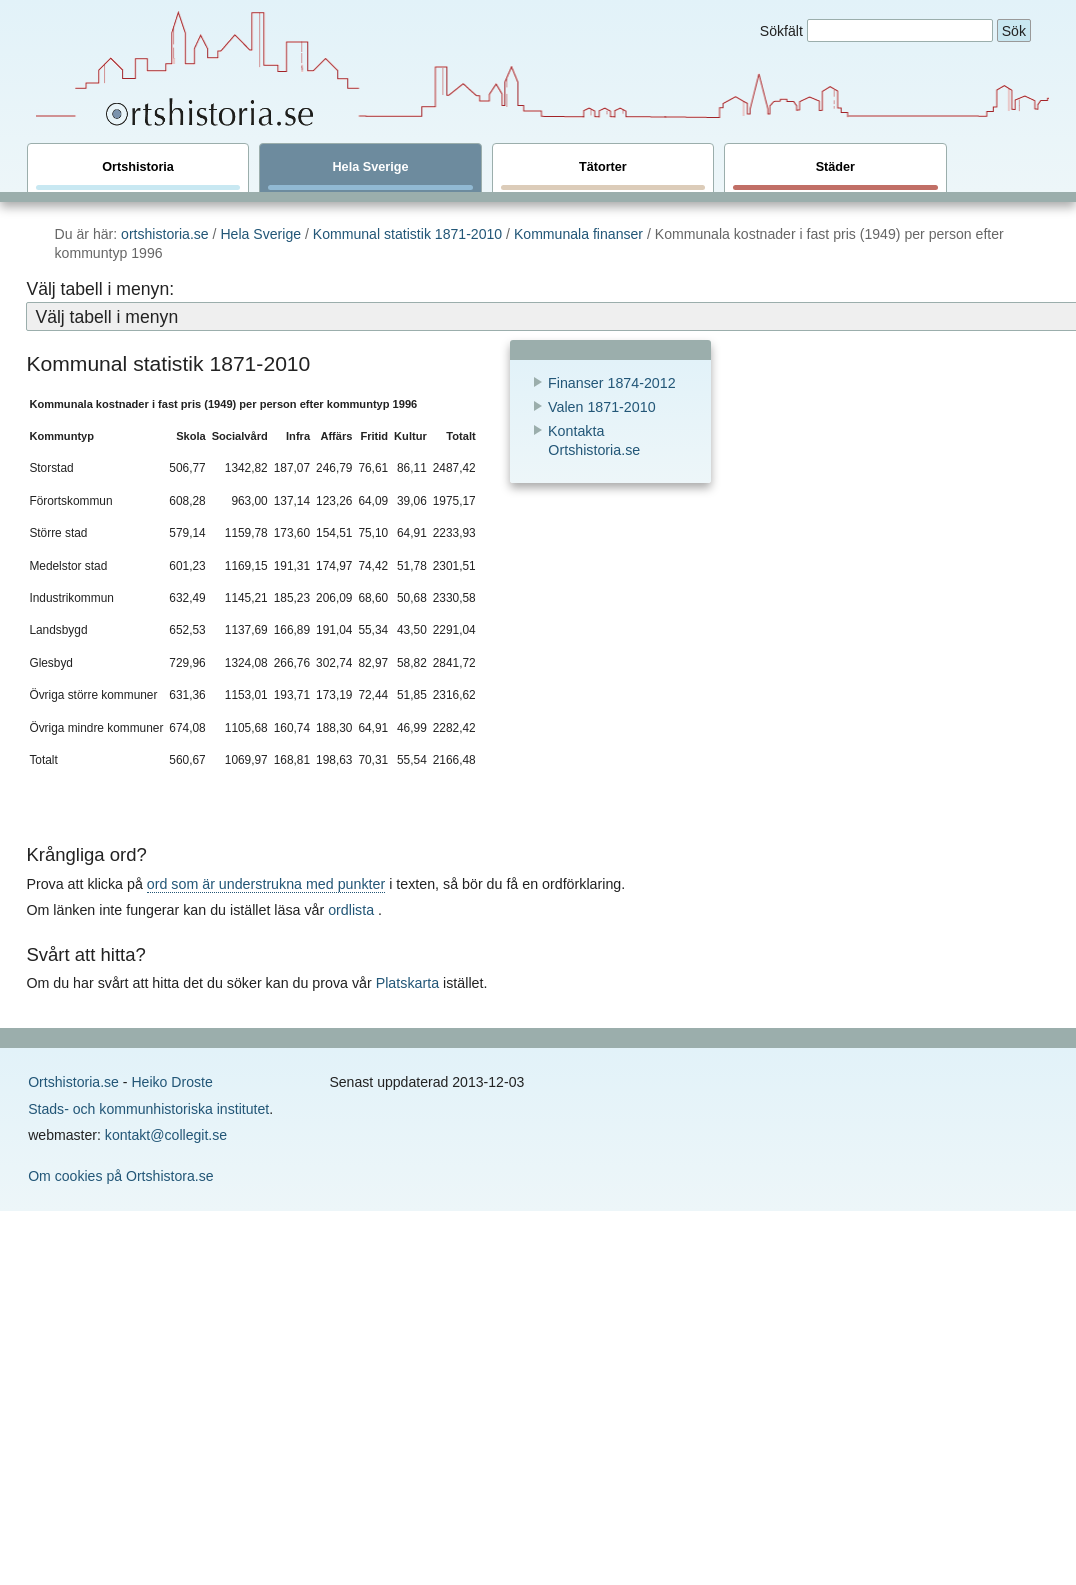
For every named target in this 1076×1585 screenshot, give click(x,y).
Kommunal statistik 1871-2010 (409, 234)
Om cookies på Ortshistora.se (120, 1176)
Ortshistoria (138, 175)
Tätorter (603, 175)
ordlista (351, 910)
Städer (835, 175)
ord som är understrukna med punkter (266, 884)
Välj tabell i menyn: (100, 289)
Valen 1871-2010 (602, 407)
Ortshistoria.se (73, 1082)
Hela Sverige (370, 175)
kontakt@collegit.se (166, 1135)
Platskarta (407, 983)
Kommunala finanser (578, 234)
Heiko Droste (171, 1082)
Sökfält (781, 31)
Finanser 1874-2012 (612, 383)
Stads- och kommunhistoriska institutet (148, 1109)
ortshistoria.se (165, 234)
